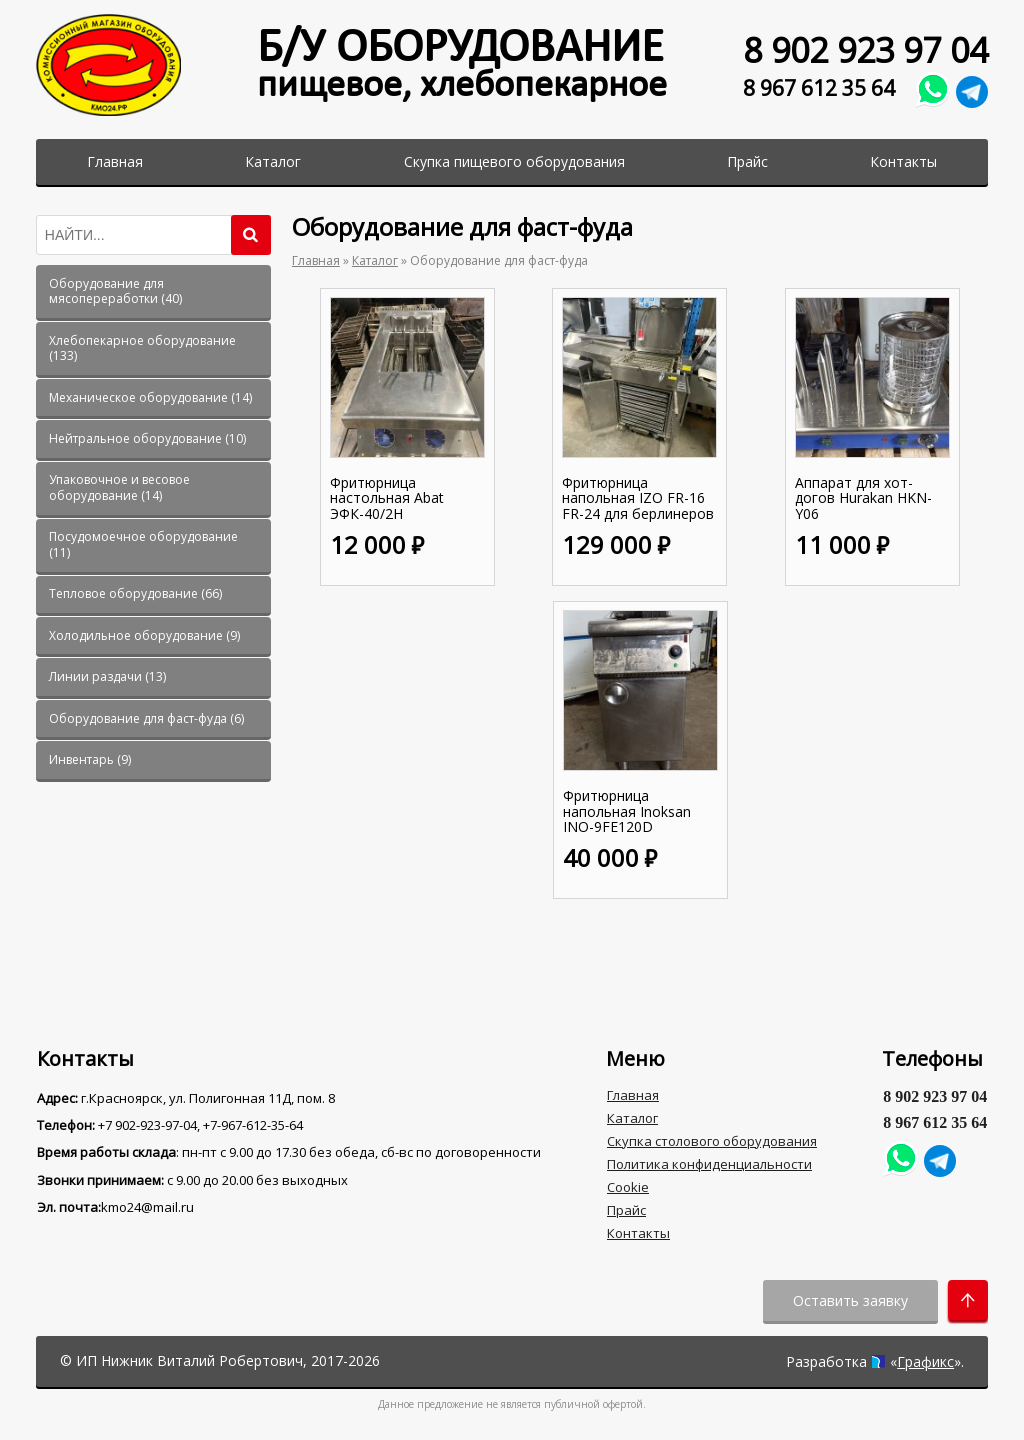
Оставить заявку (850, 1300)
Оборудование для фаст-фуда (499, 260)
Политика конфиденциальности (709, 1164)
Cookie (628, 1187)
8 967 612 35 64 (819, 87)
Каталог (273, 161)
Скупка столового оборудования (712, 1141)
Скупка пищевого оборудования (514, 161)
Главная (115, 161)
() (115, 291)
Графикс (925, 1361)
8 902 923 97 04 (865, 50)
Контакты (903, 161)
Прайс (747, 161)
